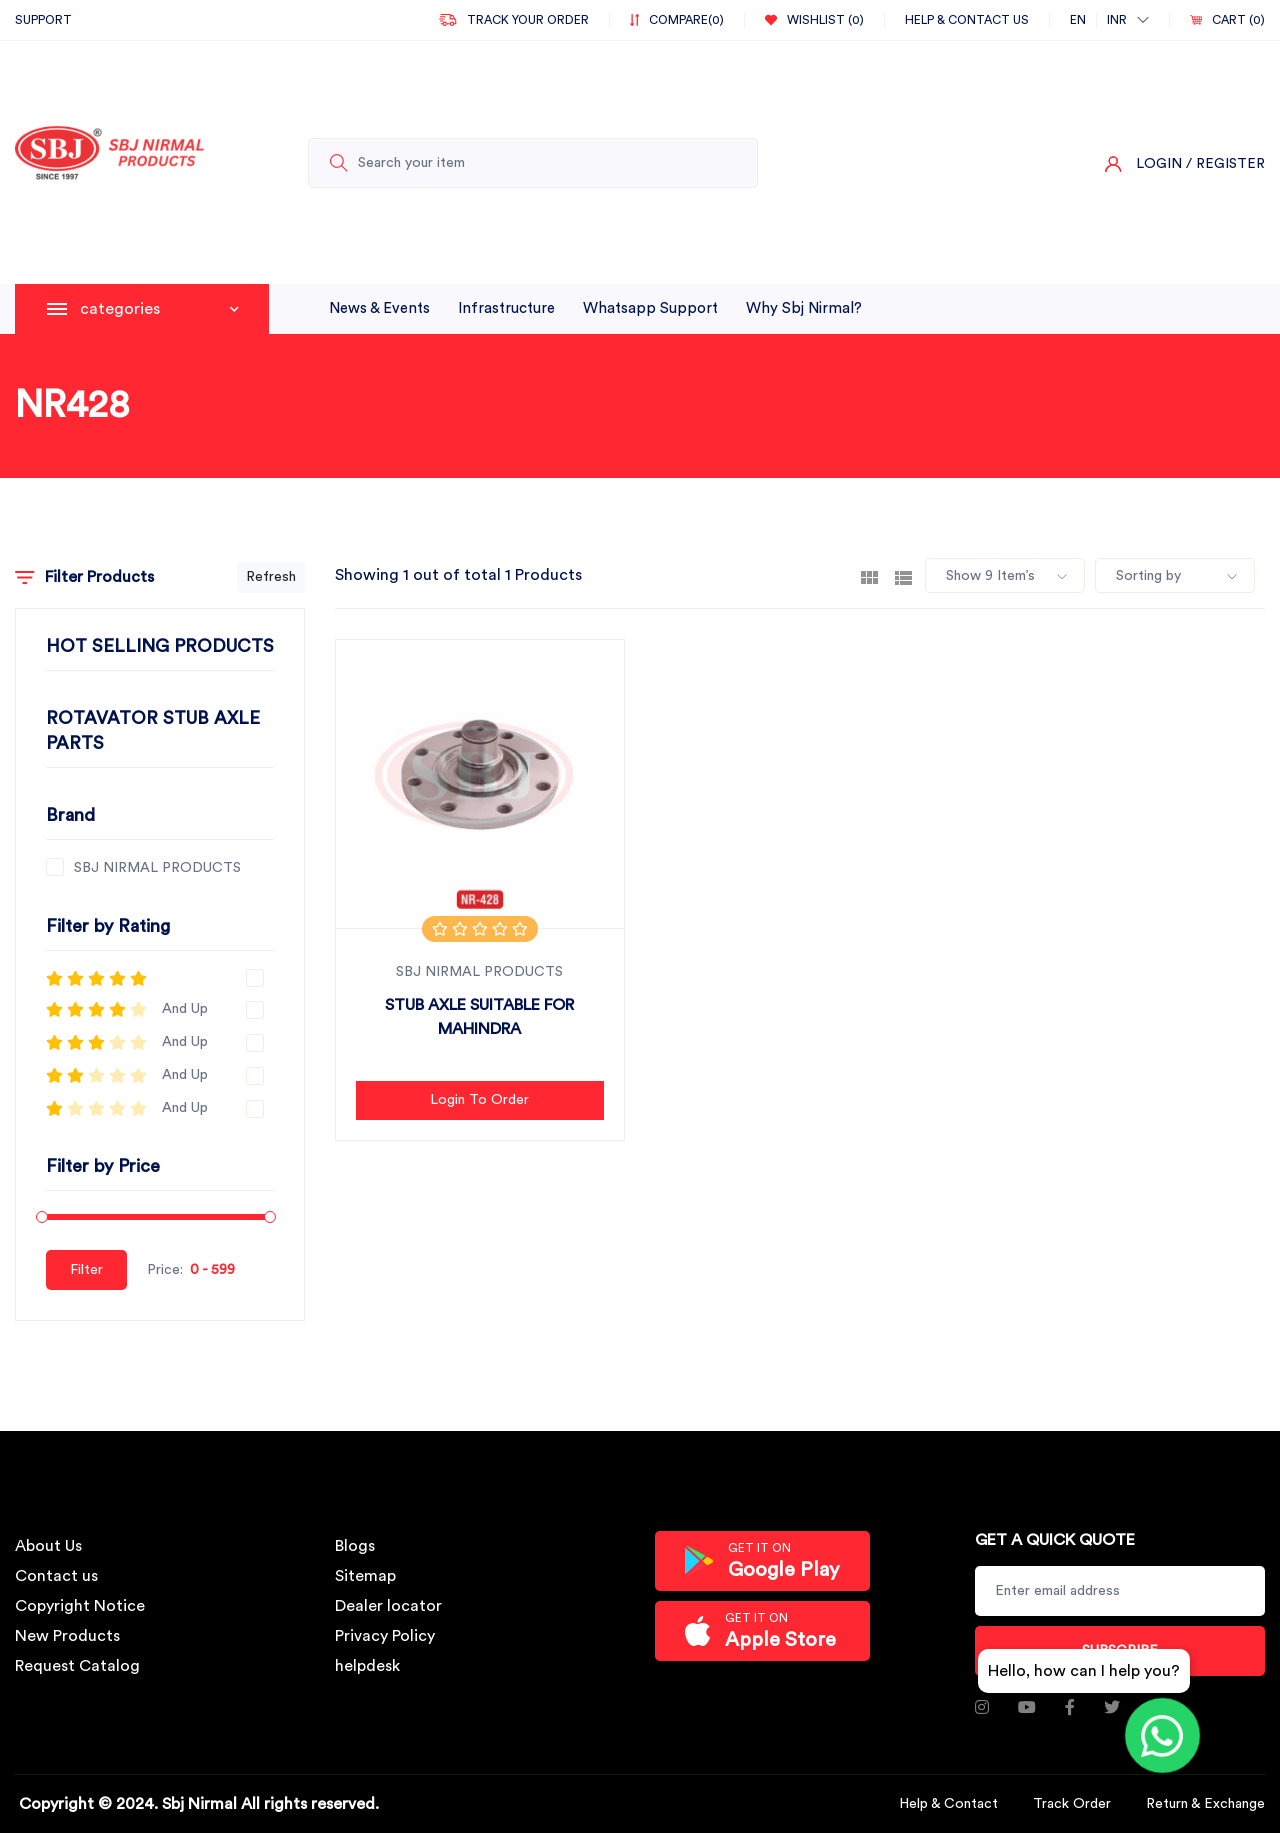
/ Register (1225, 164)
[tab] (869, 576)
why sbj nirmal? (804, 308)
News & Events (379, 308)
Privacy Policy (385, 1636)
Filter (86, 1270)
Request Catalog (77, 1666)
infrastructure (506, 308)
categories (159, 309)
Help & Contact (948, 1804)
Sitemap (365, 1576)
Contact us (56, 1576)
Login (1159, 164)
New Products (67, 1636)
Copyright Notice (80, 1606)
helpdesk (367, 1666)
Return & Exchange (1205, 1804)
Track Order (1072, 1804)
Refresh (271, 577)
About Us (48, 1546)
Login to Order (479, 1100)
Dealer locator (388, 1606)
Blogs (355, 1546)
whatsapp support (650, 308)
